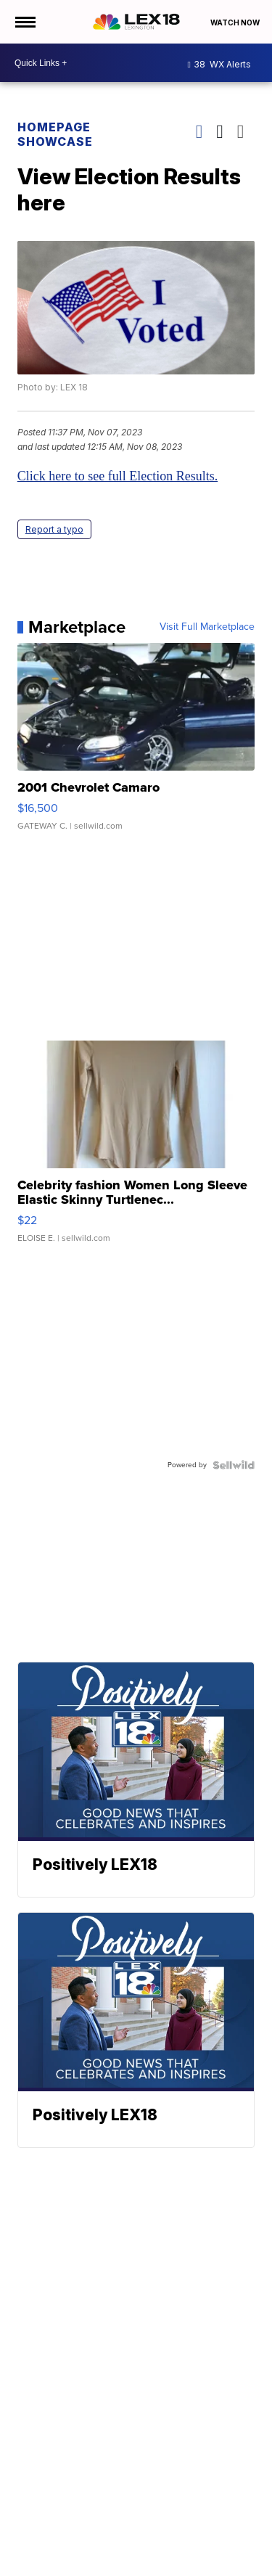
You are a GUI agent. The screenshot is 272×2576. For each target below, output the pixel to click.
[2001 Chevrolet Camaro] (136, 744)
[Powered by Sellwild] (234, 1465)
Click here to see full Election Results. (117, 476)
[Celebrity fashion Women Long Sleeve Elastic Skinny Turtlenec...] (136, 1149)
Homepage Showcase (55, 134)
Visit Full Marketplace (207, 627)
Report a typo (54, 529)
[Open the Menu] (24, 22)
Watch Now (235, 22)
